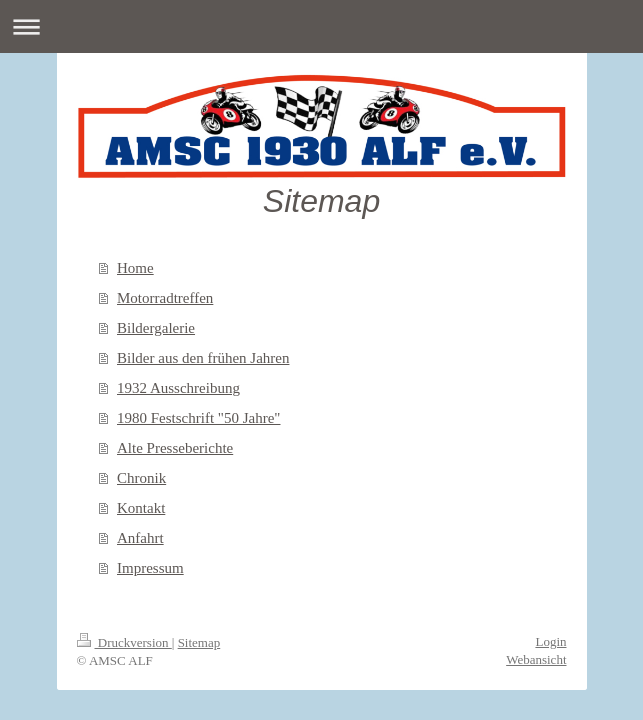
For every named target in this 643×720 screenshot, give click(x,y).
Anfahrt (140, 538)
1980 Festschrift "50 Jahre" (198, 418)
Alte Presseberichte (175, 448)
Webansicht (536, 659)
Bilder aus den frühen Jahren (203, 358)
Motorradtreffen (165, 298)
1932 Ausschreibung (178, 388)
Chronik (141, 478)
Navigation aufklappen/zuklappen (321, 26)
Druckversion (124, 642)
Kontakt (141, 508)
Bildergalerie (156, 328)
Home (135, 268)
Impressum (150, 568)
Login (550, 641)
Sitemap (199, 642)
